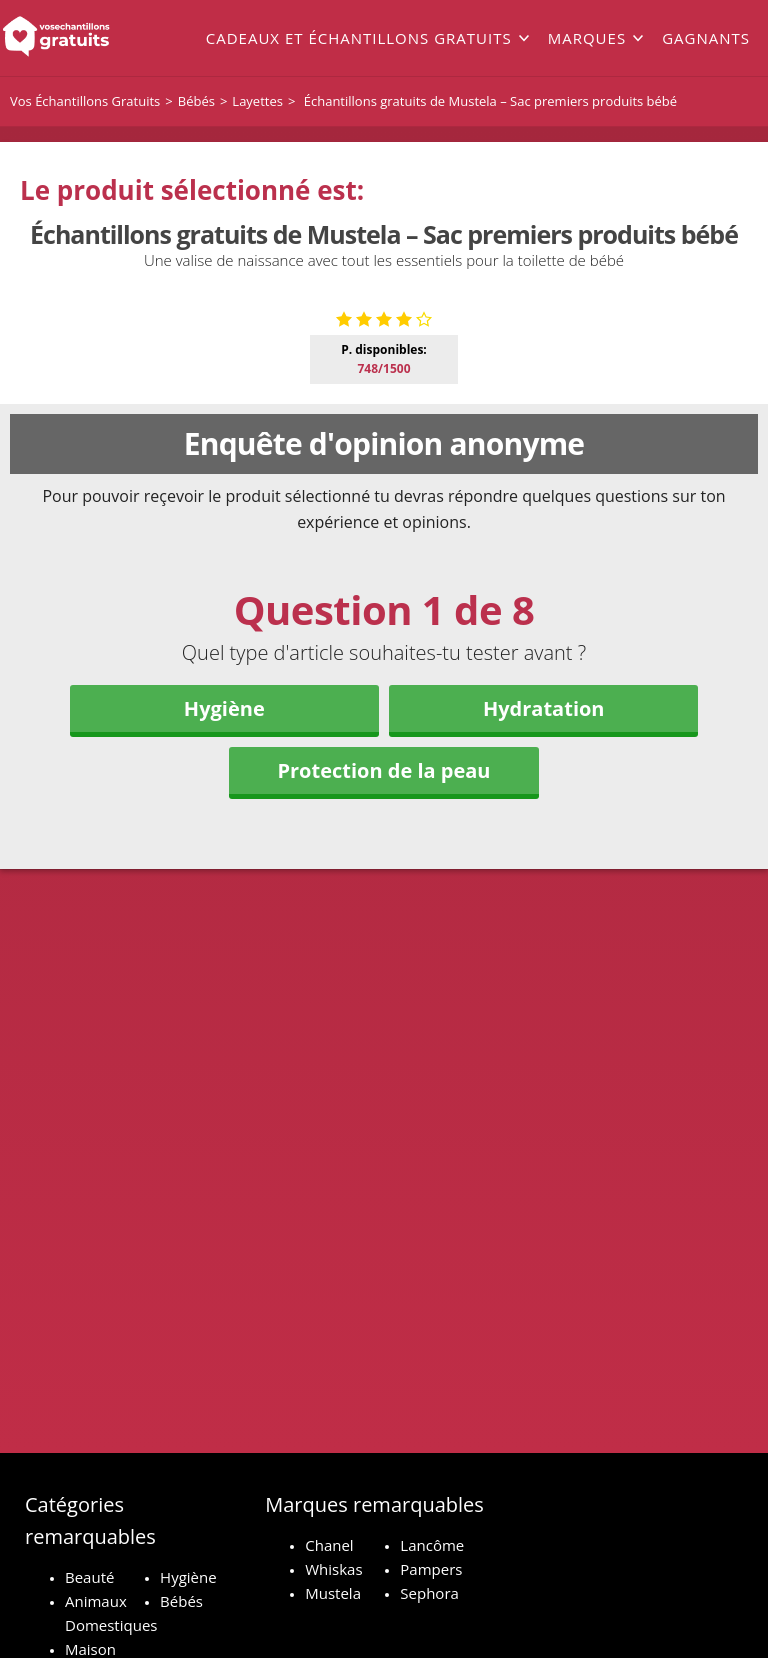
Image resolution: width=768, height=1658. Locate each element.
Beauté (89, 1577)
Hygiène (224, 1050)
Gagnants (706, 38)
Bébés (181, 1601)
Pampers (431, 1569)
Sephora (429, 1593)
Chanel (329, 1545)
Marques (587, 38)
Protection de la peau (383, 1112)
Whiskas (333, 1569)
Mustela (333, 1593)
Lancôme (432, 1545)
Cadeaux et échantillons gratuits (359, 38)
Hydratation (544, 1050)
